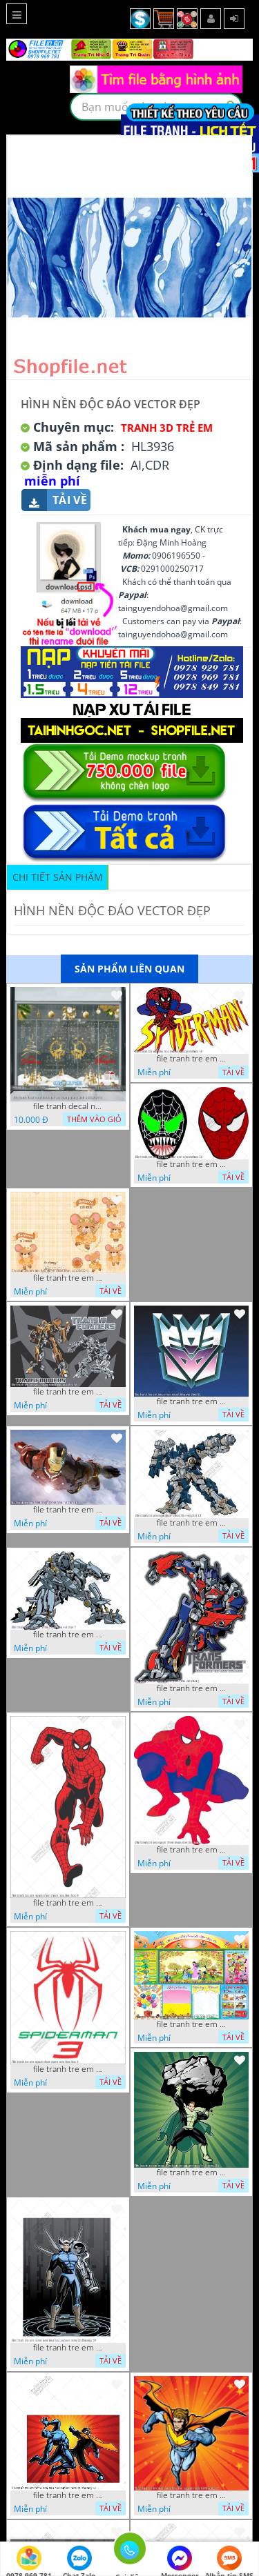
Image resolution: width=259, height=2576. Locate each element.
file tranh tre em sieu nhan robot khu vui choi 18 (67, 1510)
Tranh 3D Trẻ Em (167, 428)
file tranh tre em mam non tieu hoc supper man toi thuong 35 (191, 2172)
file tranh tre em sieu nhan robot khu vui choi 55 (67, 1392)
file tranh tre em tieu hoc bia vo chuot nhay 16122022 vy (67, 1278)
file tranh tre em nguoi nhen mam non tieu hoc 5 (191, 1850)
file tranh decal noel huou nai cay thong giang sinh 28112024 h (67, 1106)
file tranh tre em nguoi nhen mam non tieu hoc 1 (67, 2069)
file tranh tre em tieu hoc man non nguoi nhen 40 (191, 1059)
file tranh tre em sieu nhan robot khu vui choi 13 (191, 1523)
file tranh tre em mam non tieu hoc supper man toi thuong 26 (67, 2495)
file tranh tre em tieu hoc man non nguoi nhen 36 (191, 1164)
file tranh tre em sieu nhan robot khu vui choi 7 (67, 1634)
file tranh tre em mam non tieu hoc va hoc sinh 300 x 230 (191, 2024)
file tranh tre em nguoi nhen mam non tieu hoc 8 (67, 1903)
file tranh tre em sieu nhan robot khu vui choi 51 (191, 1401)
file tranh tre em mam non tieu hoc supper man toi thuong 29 (67, 2348)
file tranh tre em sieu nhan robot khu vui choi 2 (191, 1688)
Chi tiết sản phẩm (57, 876)
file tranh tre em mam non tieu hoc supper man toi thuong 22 (191, 2495)
